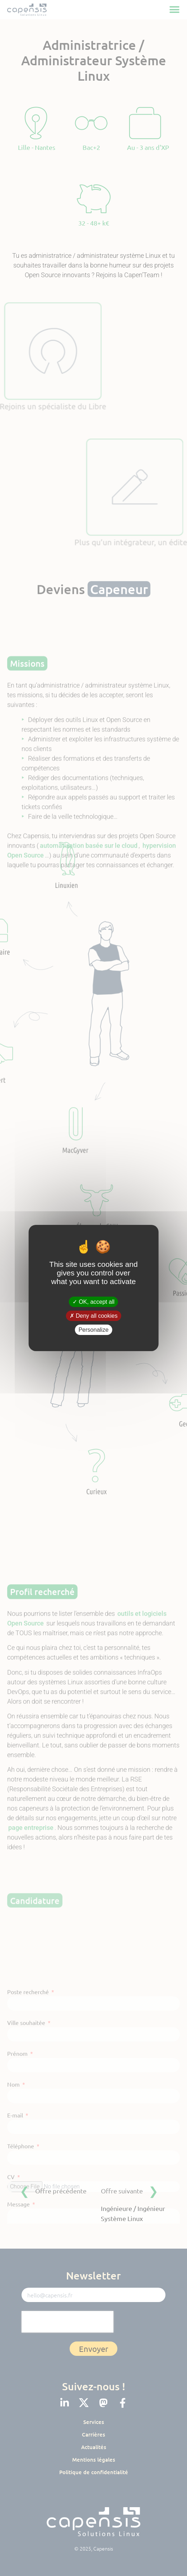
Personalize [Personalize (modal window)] (94, 1330)
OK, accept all (93, 1301)
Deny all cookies (94, 1316)
